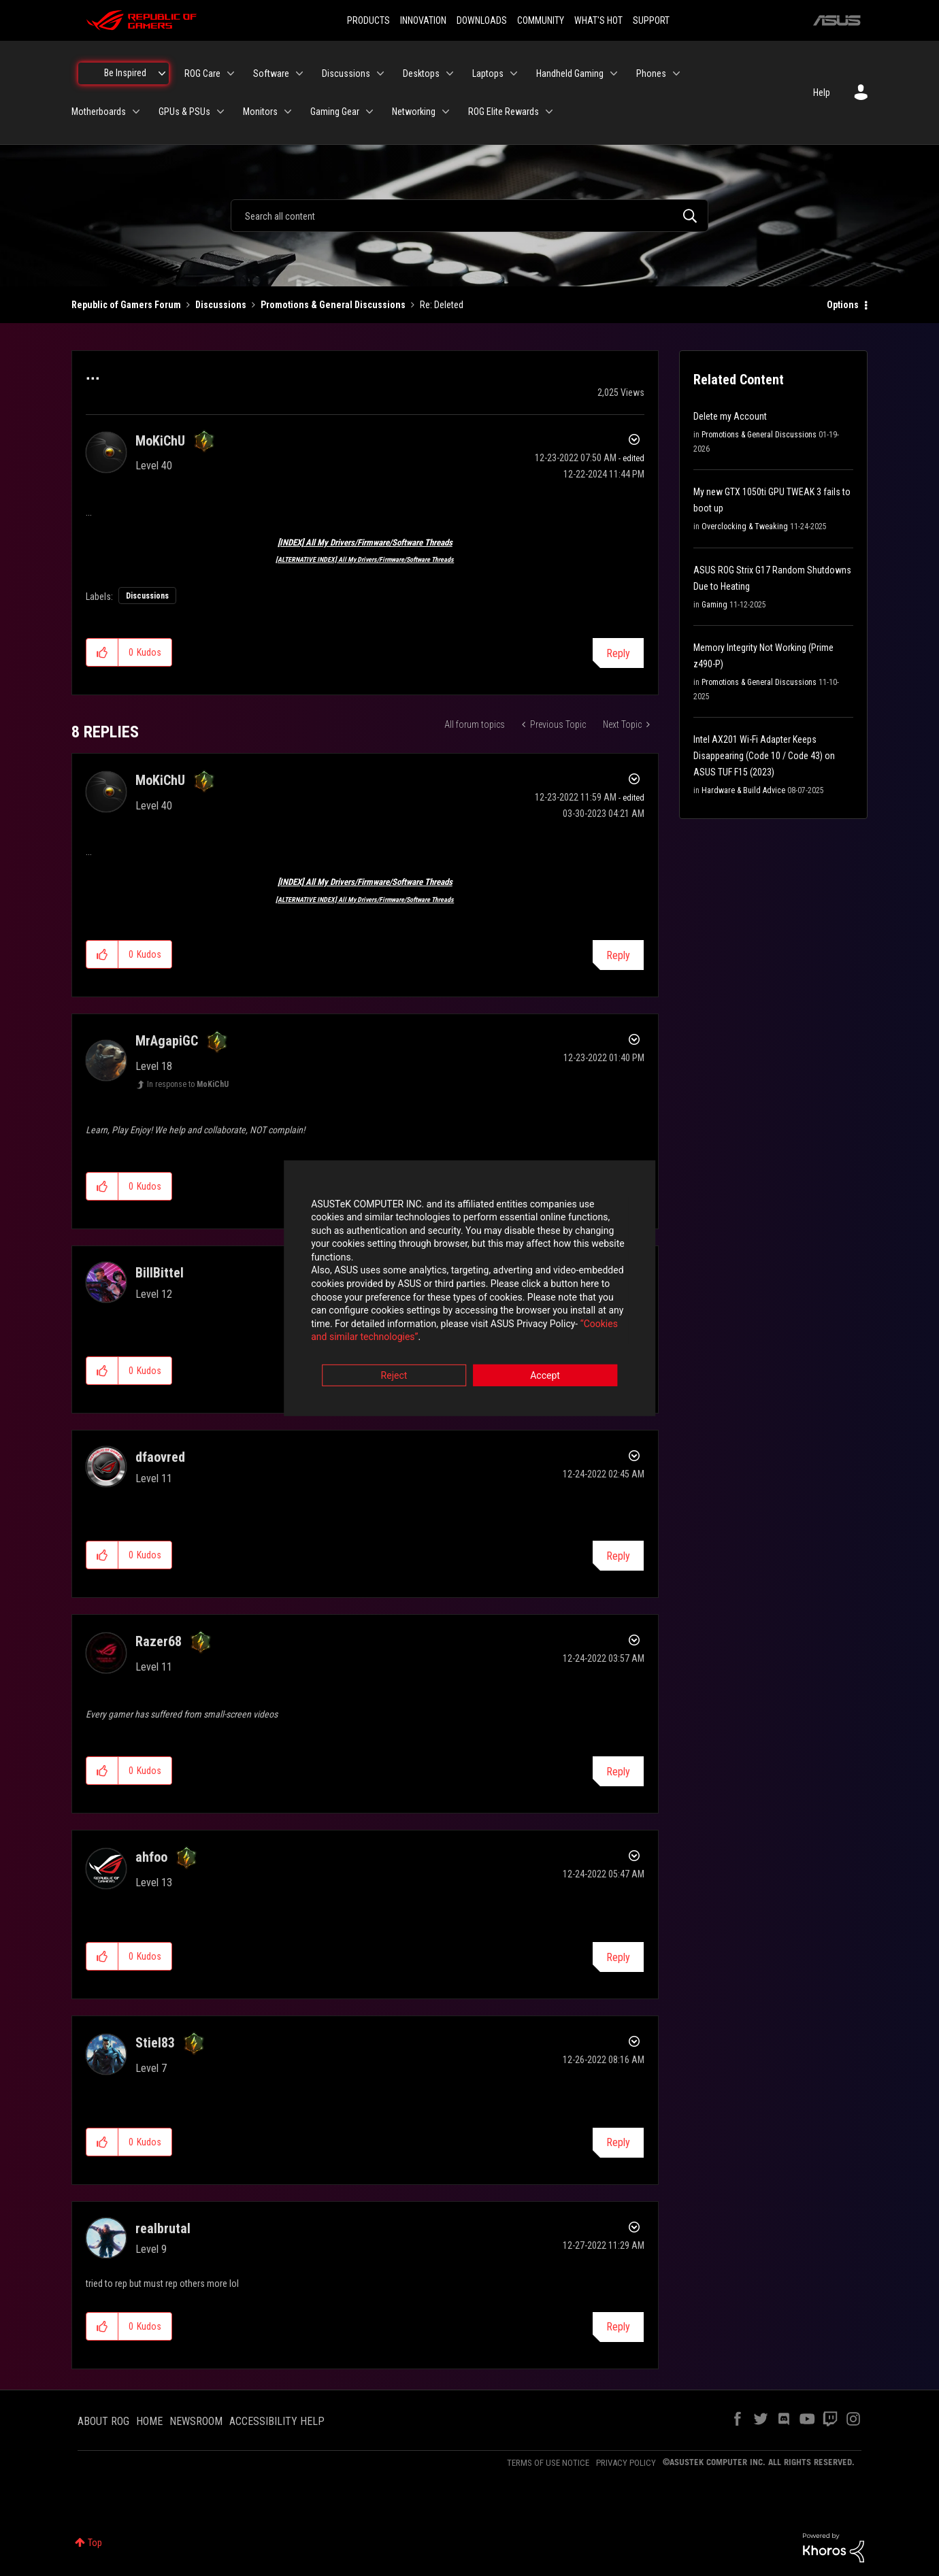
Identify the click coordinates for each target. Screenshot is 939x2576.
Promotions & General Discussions (333, 304)
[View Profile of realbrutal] (163, 2228)
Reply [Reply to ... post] (618, 653)
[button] (102, 652)
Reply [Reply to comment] (618, 955)
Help (821, 92)
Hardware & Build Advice (743, 790)
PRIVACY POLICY (626, 2463)
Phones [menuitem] (651, 73)
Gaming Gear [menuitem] (334, 111)
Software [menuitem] (271, 73)
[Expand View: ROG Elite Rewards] (549, 111)
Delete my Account (730, 416)
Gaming (714, 604)
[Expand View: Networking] (445, 111)
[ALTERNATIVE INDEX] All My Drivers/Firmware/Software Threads (365, 559)
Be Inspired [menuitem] (125, 72)
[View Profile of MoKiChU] (160, 441)
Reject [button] (394, 1363)
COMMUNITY (540, 20)
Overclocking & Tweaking (745, 526)
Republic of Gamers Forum (126, 304)
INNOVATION (423, 20)
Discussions (220, 304)
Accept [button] (545, 1363)
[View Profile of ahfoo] (151, 1857)
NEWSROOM (196, 2421)
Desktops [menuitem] (421, 73)
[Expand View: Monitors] (288, 111)
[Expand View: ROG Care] (230, 73)
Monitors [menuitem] (260, 111)
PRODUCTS (368, 20)
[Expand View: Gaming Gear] (369, 111)
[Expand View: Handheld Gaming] (614, 73)
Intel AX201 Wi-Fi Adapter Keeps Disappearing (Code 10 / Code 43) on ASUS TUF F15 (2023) (764, 755)
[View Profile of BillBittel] (159, 1273)
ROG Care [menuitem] (202, 73)
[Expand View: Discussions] (380, 73)
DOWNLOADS (482, 20)
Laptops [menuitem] (488, 73)
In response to (188, 1084)
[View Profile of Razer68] (158, 1641)
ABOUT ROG (103, 2421)
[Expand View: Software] (299, 73)
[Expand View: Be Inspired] (162, 73)
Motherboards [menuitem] (98, 111)
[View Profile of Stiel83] (155, 2043)
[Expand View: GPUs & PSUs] (220, 111)
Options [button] (843, 304)
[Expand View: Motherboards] (136, 111)
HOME (149, 2421)
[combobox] (469, 215)
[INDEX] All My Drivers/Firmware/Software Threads (365, 542)
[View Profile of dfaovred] (160, 1457)
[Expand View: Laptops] (514, 73)
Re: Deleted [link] (441, 304)
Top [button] (95, 2542)
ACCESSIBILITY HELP (277, 2421)
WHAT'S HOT (598, 20)
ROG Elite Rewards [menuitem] (503, 111)
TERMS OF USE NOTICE (548, 2463)
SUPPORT (651, 20)
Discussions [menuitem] (346, 73)
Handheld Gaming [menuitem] (570, 73)
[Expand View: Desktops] (450, 73)
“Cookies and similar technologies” (380, 1325)
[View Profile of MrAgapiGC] (166, 1041)
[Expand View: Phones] (676, 73)
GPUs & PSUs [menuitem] (184, 111)
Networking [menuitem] (413, 111)
